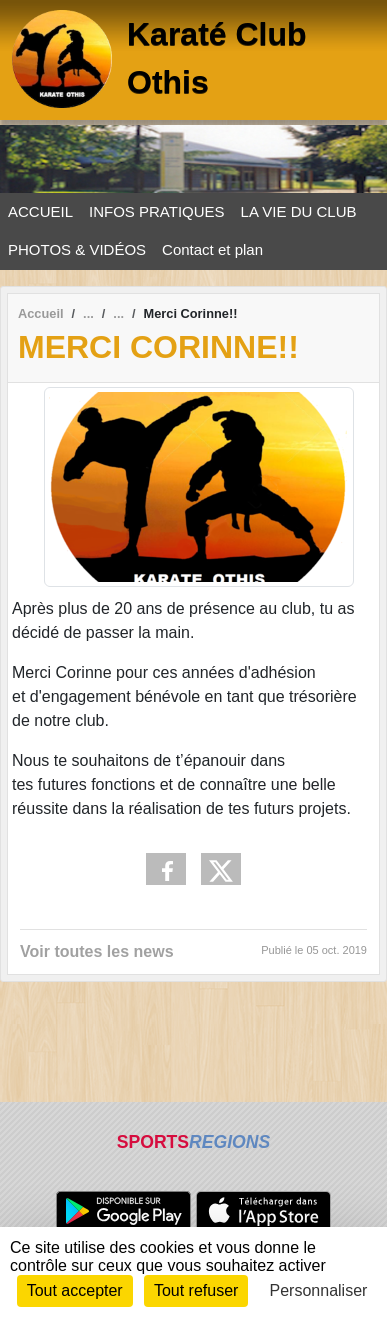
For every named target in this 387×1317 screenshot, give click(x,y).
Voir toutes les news (97, 951)
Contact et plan (212, 249)
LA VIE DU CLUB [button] (299, 211)
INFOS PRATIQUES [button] (157, 211)
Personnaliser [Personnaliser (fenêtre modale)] (319, 1290)
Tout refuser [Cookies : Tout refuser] (196, 1290)
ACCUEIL (40, 211)
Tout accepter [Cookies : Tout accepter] (75, 1290)
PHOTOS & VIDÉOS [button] (77, 249)
